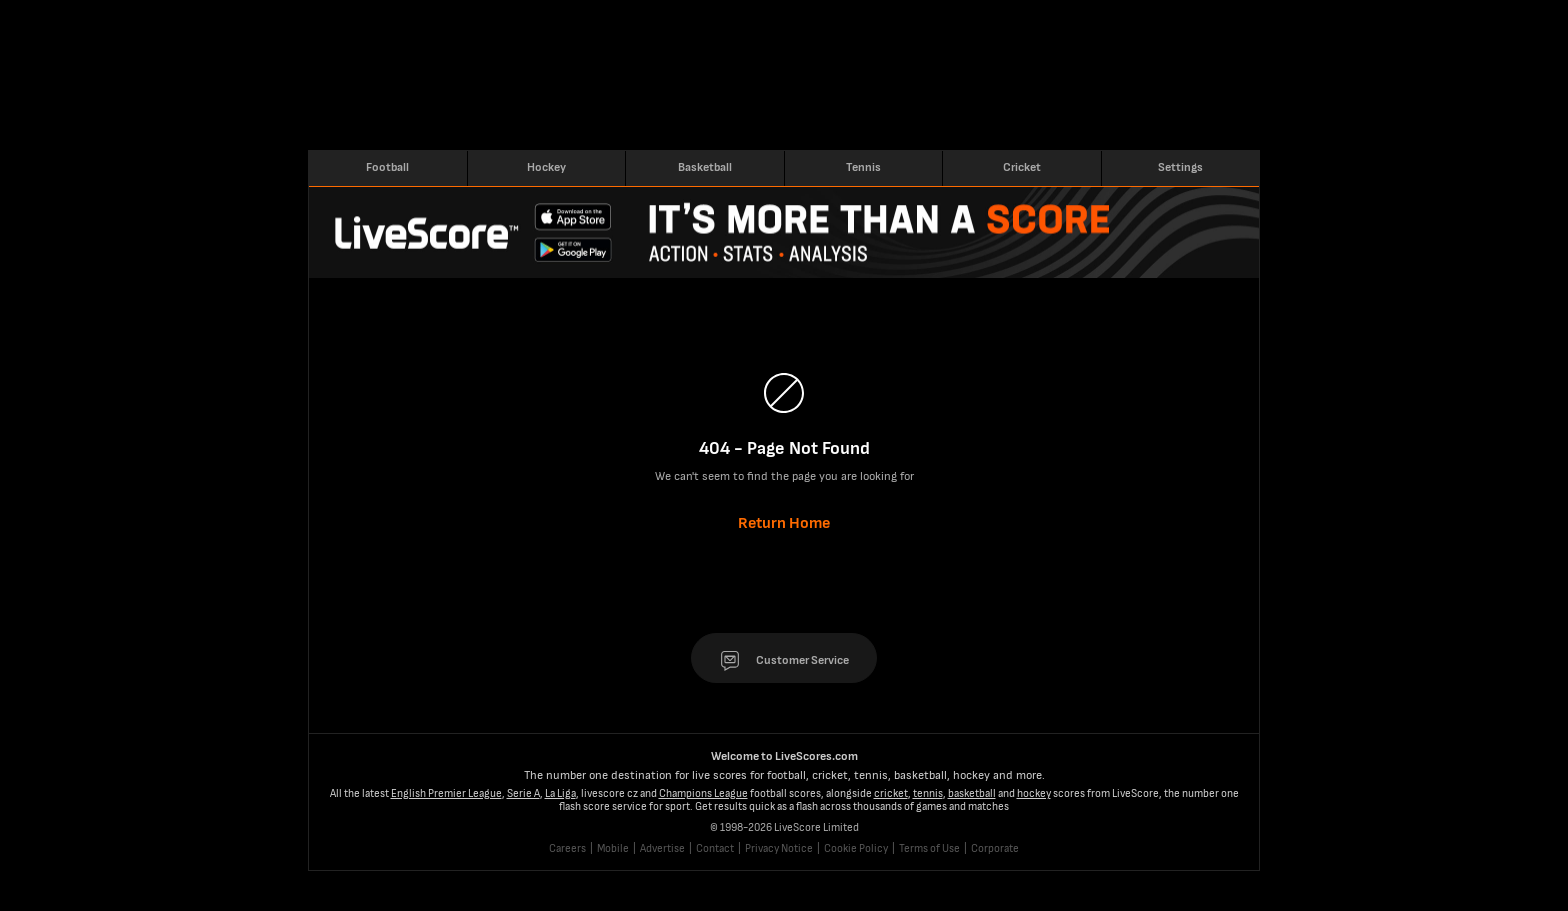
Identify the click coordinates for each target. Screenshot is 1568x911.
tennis (928, 793)
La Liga (560, 793)
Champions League (703, 793)
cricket (891, 793)
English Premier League (446, 793)
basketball (972, 793)
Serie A (523, 793)
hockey (1034, 793)
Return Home (784, 523)
